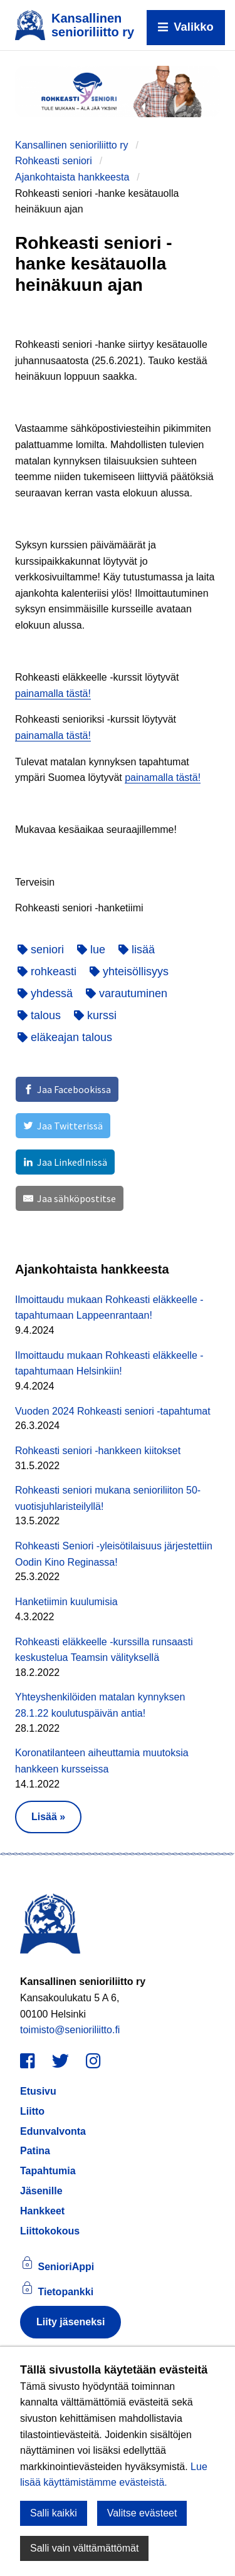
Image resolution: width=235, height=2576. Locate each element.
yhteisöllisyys (129, 971)
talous (39, 1015)
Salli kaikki (53, 2513)
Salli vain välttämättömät (84, 2548)
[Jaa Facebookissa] (67, 1089)
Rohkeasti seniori (53, 160)
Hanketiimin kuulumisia (66, 1601)
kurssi (95, 1015)
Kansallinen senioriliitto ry (71, 145)
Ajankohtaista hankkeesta (72, 177)
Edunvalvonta (53, 2131)
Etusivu (38, 2091)
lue (91, 949)
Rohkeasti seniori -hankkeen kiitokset (97, 1450)
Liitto (32, 2111)
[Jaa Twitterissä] (63, 1125)
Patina (35, 2150)
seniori (41, 949)
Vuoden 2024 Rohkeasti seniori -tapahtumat (113, 1411)
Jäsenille (41, 2191)
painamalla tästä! (53, 693)
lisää (136, 949)
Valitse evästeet (142, 2513)
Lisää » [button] (48, 1816)
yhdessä (45, 993)
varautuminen (126, 993)
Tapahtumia (48, 2170)
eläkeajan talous (65, 1037)
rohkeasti (47, 971)
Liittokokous (50, 2231)
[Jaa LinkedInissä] (65, 1162)
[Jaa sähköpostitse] (69, 1198)
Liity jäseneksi (70, 2322)
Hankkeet (42, 2211)
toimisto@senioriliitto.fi (70, 2029)
